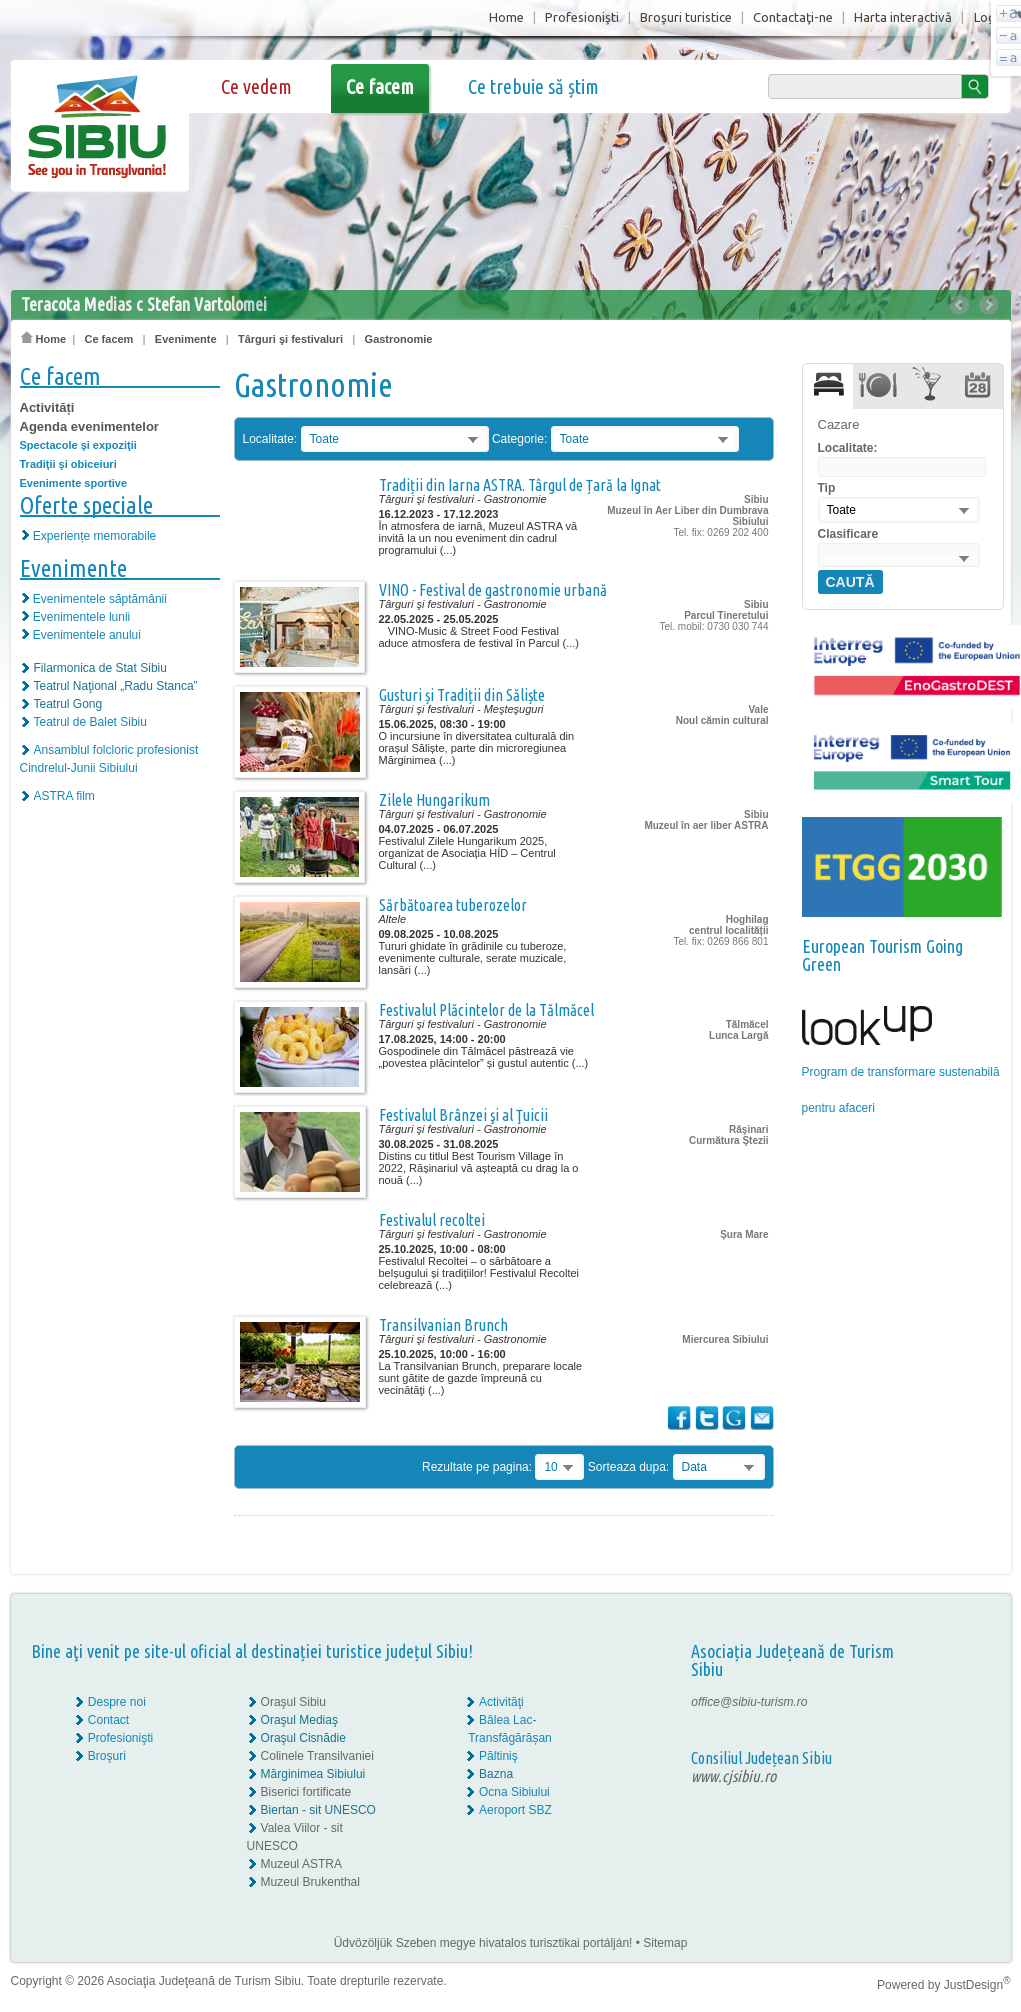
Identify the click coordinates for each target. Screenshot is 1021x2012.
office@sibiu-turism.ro (749, 1702)
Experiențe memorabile (94, 536)
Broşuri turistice (686, 17)
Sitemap (665, 1943)
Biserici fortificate (306, 1792)
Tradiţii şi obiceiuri (68, 464)
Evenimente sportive (74, 483)
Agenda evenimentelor (89, 426)
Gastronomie (399, 339)
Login (990, 17)
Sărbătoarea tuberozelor (453, 905)
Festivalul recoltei (432, 1220)
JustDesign (977, 1985)
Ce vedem (256, 86)
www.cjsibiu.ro (733, 1776)
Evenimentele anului (87, 635)
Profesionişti (582, 17)
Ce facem (380, 86)
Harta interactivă (903, 17)
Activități (47, 407)
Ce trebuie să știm (533, 86)
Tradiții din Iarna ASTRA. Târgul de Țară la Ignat (520, 485)
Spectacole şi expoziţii (78, 445)
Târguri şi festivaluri (290, 339)
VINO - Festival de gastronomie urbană (493, 590)
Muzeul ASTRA (301, 1864)
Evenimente (186, 339)
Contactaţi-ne (793, 17)
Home (506, 17)
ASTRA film (64, 796)
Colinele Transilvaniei (317, 1756)
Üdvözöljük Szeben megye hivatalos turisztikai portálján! (483, 1943)
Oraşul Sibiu (293, 1702)
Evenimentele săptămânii (100, 599)
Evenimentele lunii (81, 617)
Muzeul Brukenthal (310, 1882)
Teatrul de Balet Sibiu (90, 722)
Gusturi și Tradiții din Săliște (462, 695)
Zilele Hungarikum (434, 800)
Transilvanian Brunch (443, 1325)
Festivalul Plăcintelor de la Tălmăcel (486, 1010)
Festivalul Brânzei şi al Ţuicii (463, 1115)
